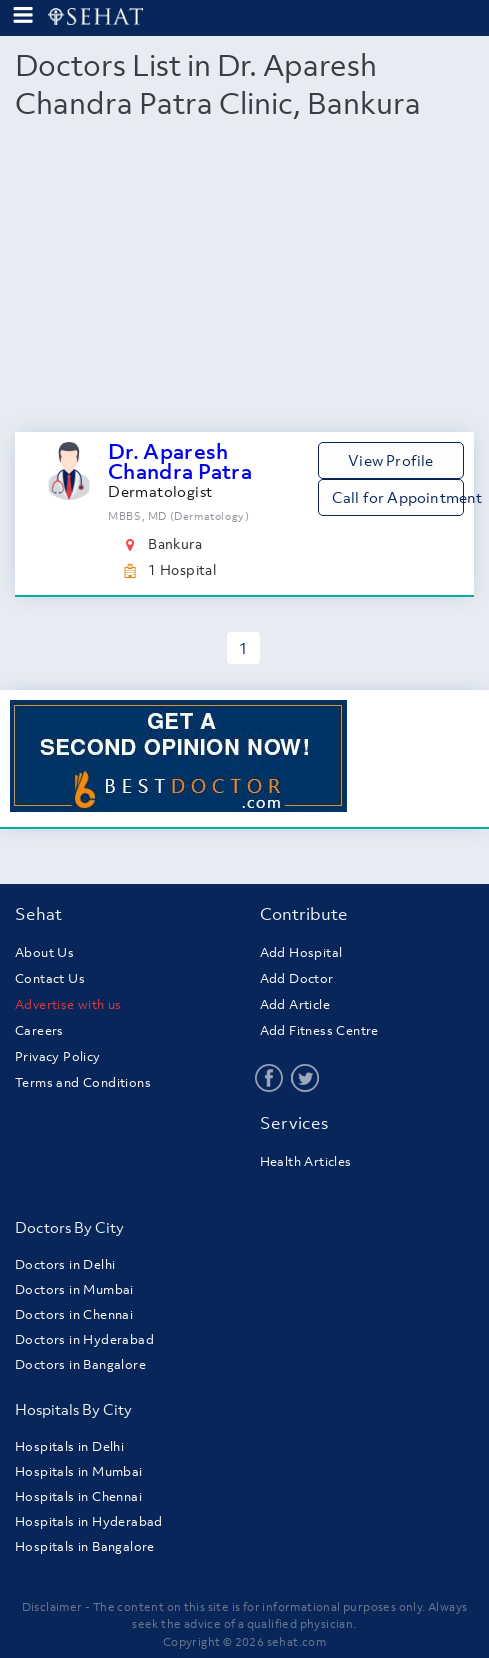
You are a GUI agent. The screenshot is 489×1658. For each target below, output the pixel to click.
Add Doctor (297, 978)
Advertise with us (68, 1004)
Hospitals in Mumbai (79, 1471)
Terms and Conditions (83, 1082)
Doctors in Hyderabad (84, 1339)
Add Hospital (301, 952)
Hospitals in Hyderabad (89, 1521)
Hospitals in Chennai (78, 1496)
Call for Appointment (398, 497)
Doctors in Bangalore (80, 1364)
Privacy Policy (58, 1056)
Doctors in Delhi (65, 1264)
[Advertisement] (244, 282)
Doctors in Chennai (74, 1314)
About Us (44, 952)
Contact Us (50, 978)
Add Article (295, 1004)
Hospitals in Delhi (69, 1446)
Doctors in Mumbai (74, 1289)
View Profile (390, 460)
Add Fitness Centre (319, 1030)
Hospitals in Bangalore (85, 1546)
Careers (39, 1030)
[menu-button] (23, 15)
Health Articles (306, 1161)
